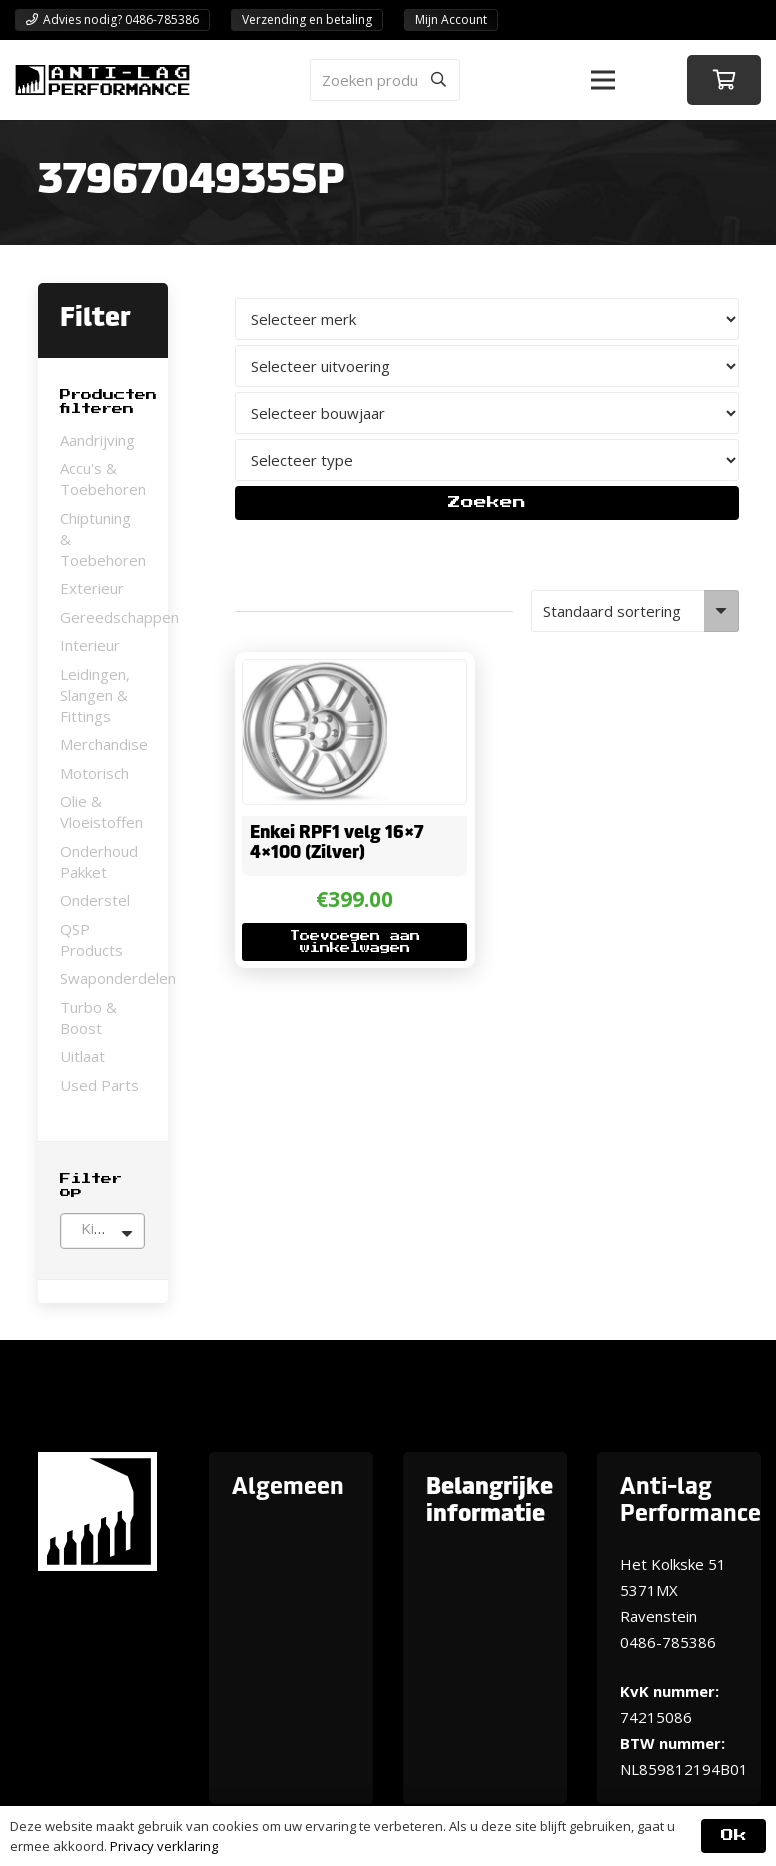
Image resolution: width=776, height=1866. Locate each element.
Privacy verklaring (164, 1846)
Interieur (90, 645)
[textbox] (102, 1228)
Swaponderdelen (118, 978)
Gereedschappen (119, 617)
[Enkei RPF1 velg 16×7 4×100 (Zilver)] (315, 673)
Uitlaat (82, 1056)
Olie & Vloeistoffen (101, 811)
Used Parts (99, 1085)
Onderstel (95, 900)
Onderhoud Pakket (99, 861)
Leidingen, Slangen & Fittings (95, 695)
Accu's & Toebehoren (103, 478)
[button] (603, 80)
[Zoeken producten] (385, 80)
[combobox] (102, 1231)
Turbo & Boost (88, 1017)
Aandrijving (97, 440)
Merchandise (104, 744)
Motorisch (94, 773)
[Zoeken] (439, 80)
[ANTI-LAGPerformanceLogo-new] (102, 80)
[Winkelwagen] (724, 80)
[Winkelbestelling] (635, 611)
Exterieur (92, 588)
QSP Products (91, 939)
